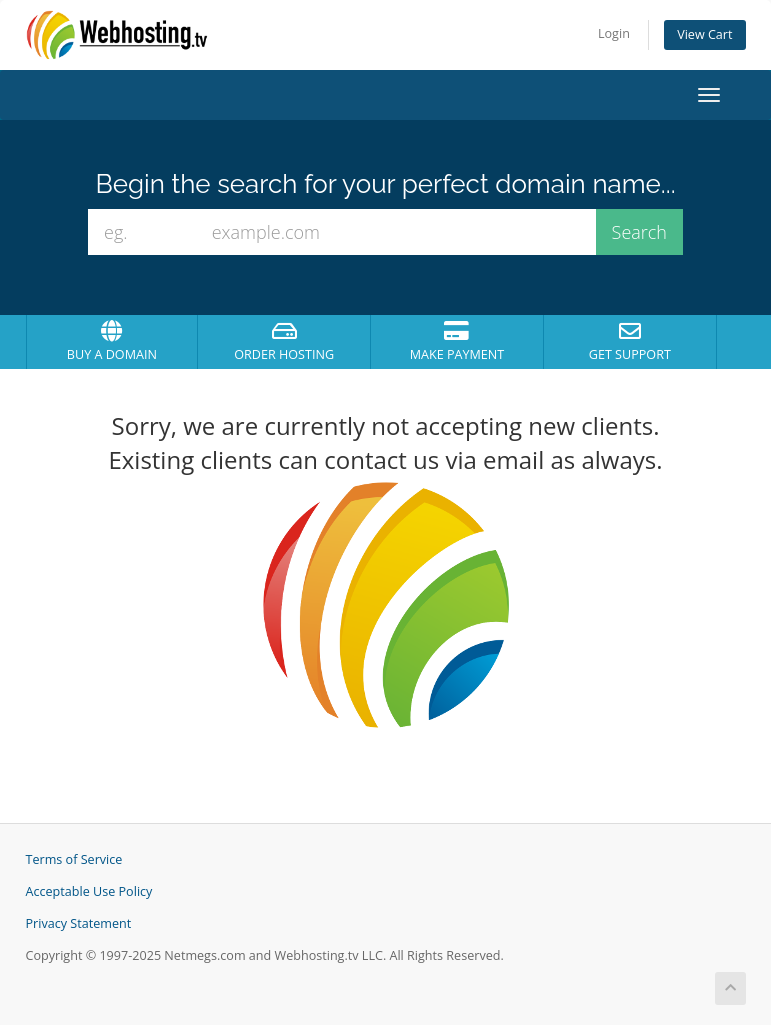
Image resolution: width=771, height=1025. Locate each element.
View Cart (704, 34)
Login (614, 33)
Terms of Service (74, 859)
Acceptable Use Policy (89, 891)
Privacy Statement (79, 923)
